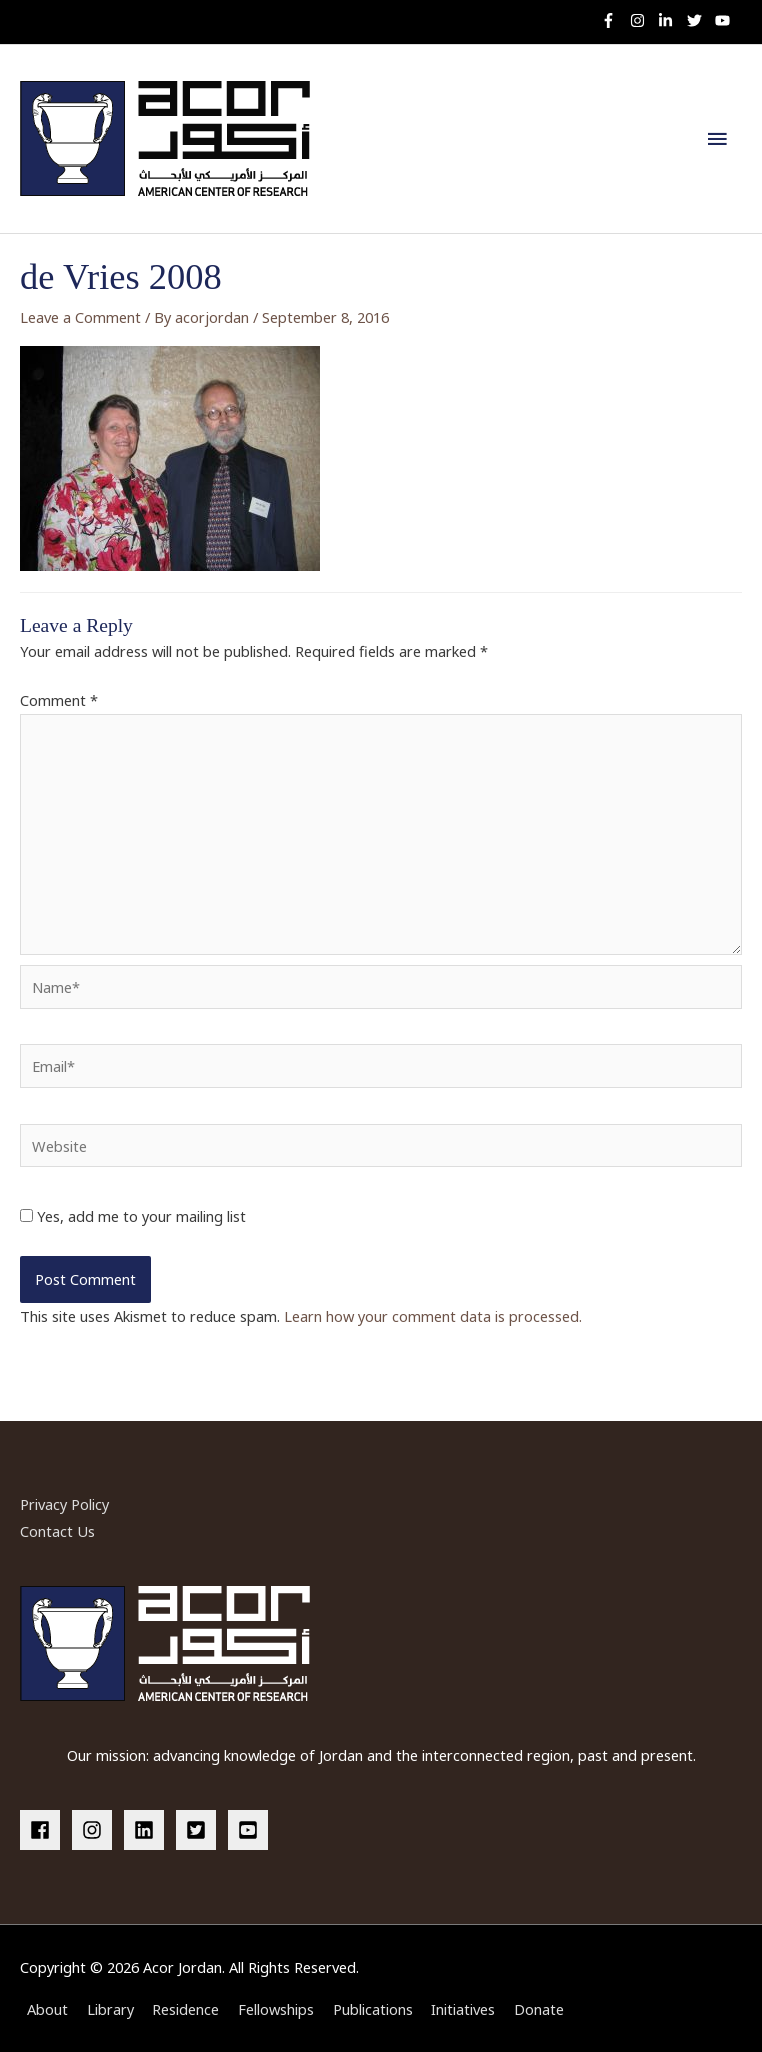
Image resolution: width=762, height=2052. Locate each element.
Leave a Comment (80, 317)
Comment (59, 700)
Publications (373, 2009)
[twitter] (699, 20)
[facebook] (44, 1830)
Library (110, 2009)
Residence (185, 2009)
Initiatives (463, 2009)
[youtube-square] (251, 1830)
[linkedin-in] (670, 20)
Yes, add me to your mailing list (133, 1216)
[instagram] (642, 20)
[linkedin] (148, 1830)
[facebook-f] (613, 20)
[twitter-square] (200, 1830)
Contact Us (57, 1531)
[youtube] (725, 20)
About (47, 2009)
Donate (539, 2009)
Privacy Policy (64, 1504)
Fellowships (276, 2009)
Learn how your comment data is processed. (433, 1316)
